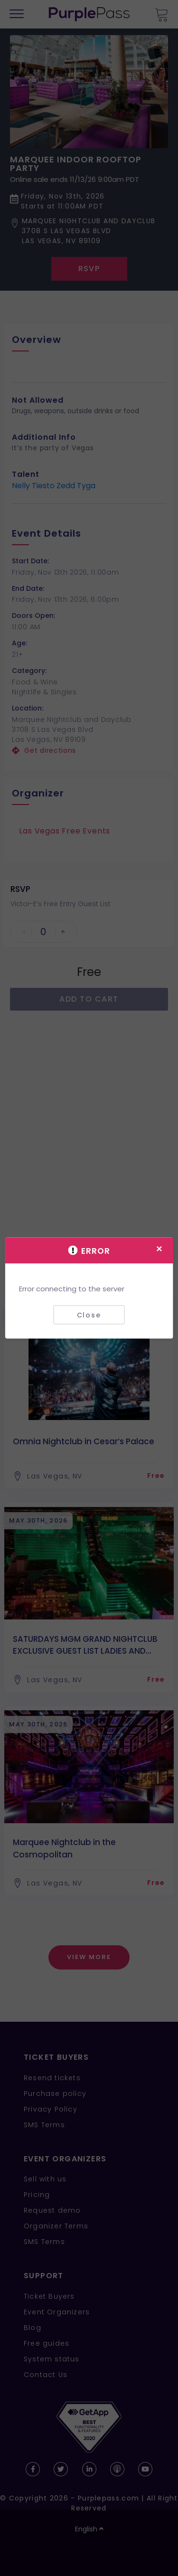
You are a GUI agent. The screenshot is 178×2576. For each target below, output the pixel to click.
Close (89, 1314)
